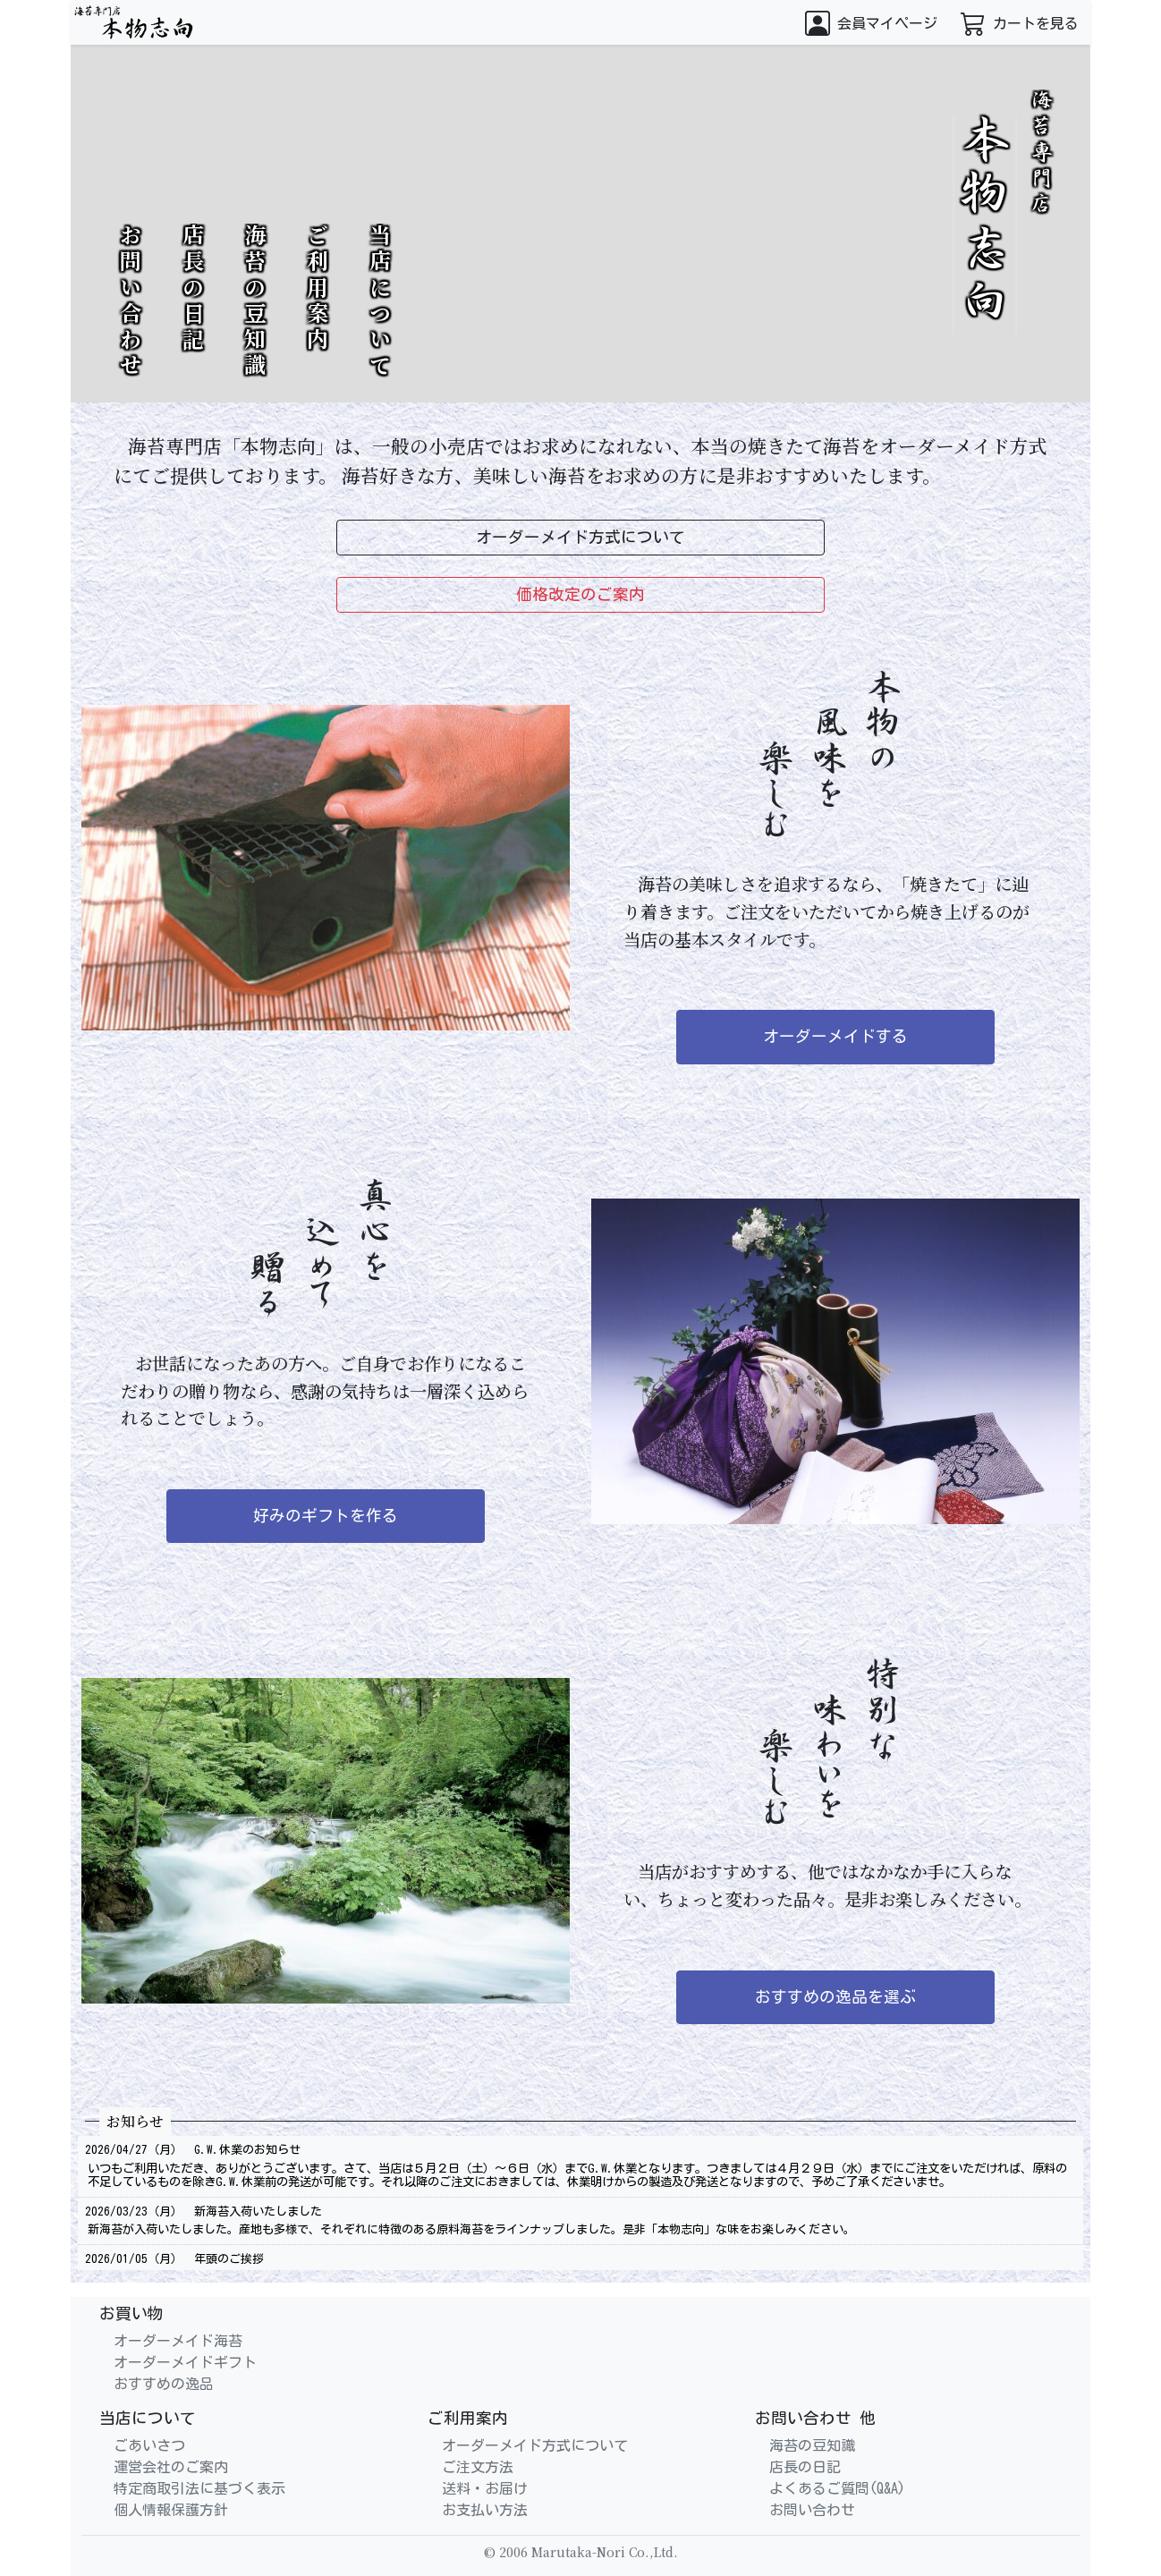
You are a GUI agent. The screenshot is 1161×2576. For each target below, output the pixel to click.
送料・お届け (485, 2488)
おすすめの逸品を (835, 1997)
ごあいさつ (149, 2445)
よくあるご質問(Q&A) (837, 2488)
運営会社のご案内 (171, 2467)
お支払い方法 (485, 2510)
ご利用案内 (318, 288)
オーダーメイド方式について (535, 2445)
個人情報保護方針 (171, 2510)
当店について (379, 301)
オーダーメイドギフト (185, 2362)
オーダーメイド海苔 (178, 2341)
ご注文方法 (477, 2467)
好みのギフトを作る (325, 1515)
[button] (871, 22)
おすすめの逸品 (164, 2384)
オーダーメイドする (835, 1036)
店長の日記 (192, 288)
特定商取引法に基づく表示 (199, 2488)
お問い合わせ (131, 301)
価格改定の (580, 594)
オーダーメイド (580, 537)
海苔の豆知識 (255, 301)
